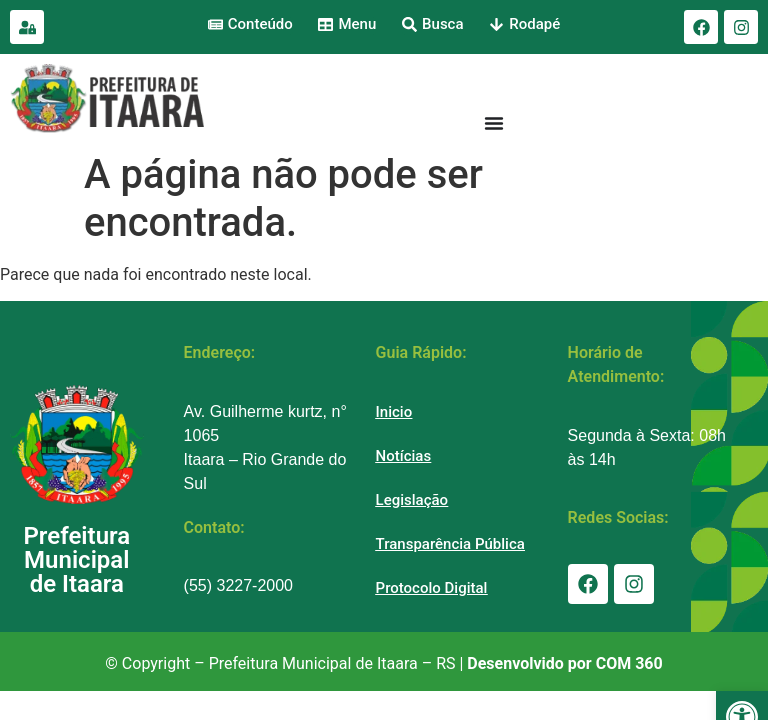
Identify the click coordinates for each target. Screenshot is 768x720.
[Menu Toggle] (494, 123)
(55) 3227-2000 (238, 585)
